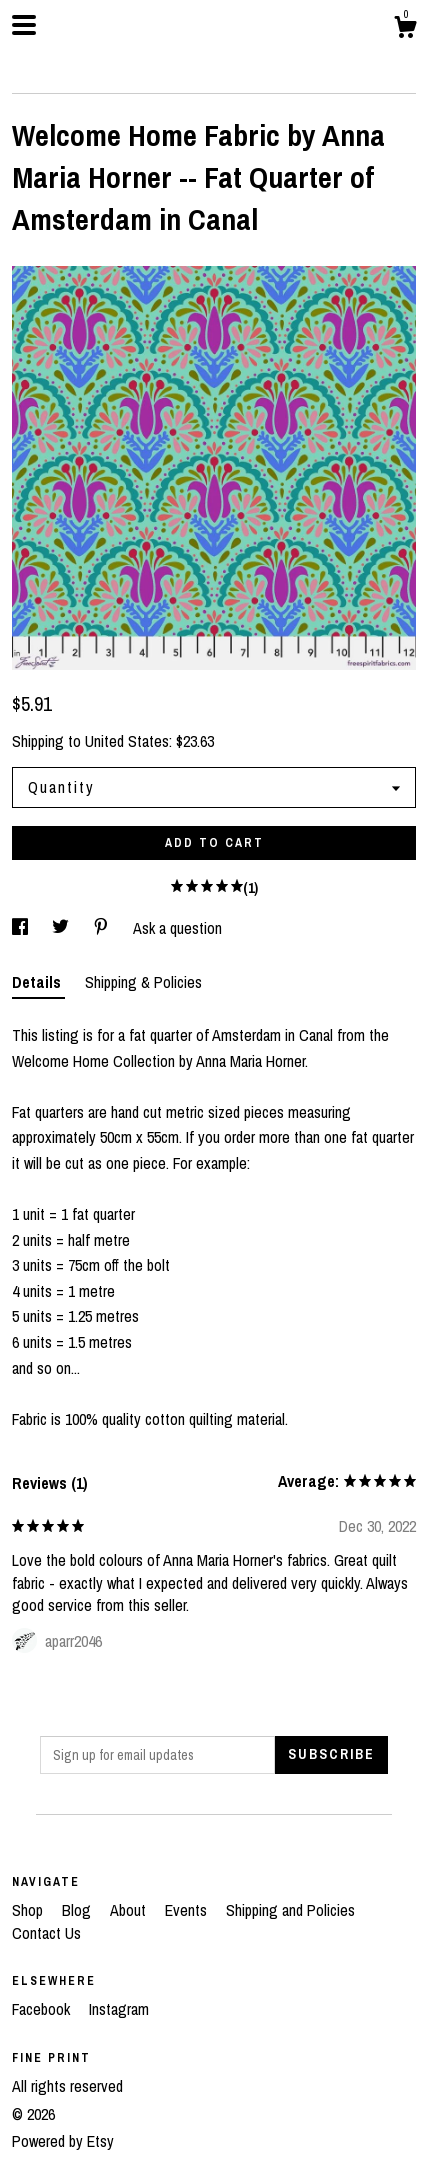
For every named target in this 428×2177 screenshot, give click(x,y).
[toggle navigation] (24, 25)
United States (127, 741)
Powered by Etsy (63, 2141)
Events (188, 1910)
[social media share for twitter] (62, 928)
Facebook (43, 2009)
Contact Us (46, 1933)
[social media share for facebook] (22, 928)
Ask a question (177, 928)
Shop (29, 1910)
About (130, 1910)
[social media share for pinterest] (103, 928)
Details (38, 982)
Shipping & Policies (143, 982)
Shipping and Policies (290, 1910)
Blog (78, 1910)
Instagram (119, 2009)
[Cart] (405, 30)
